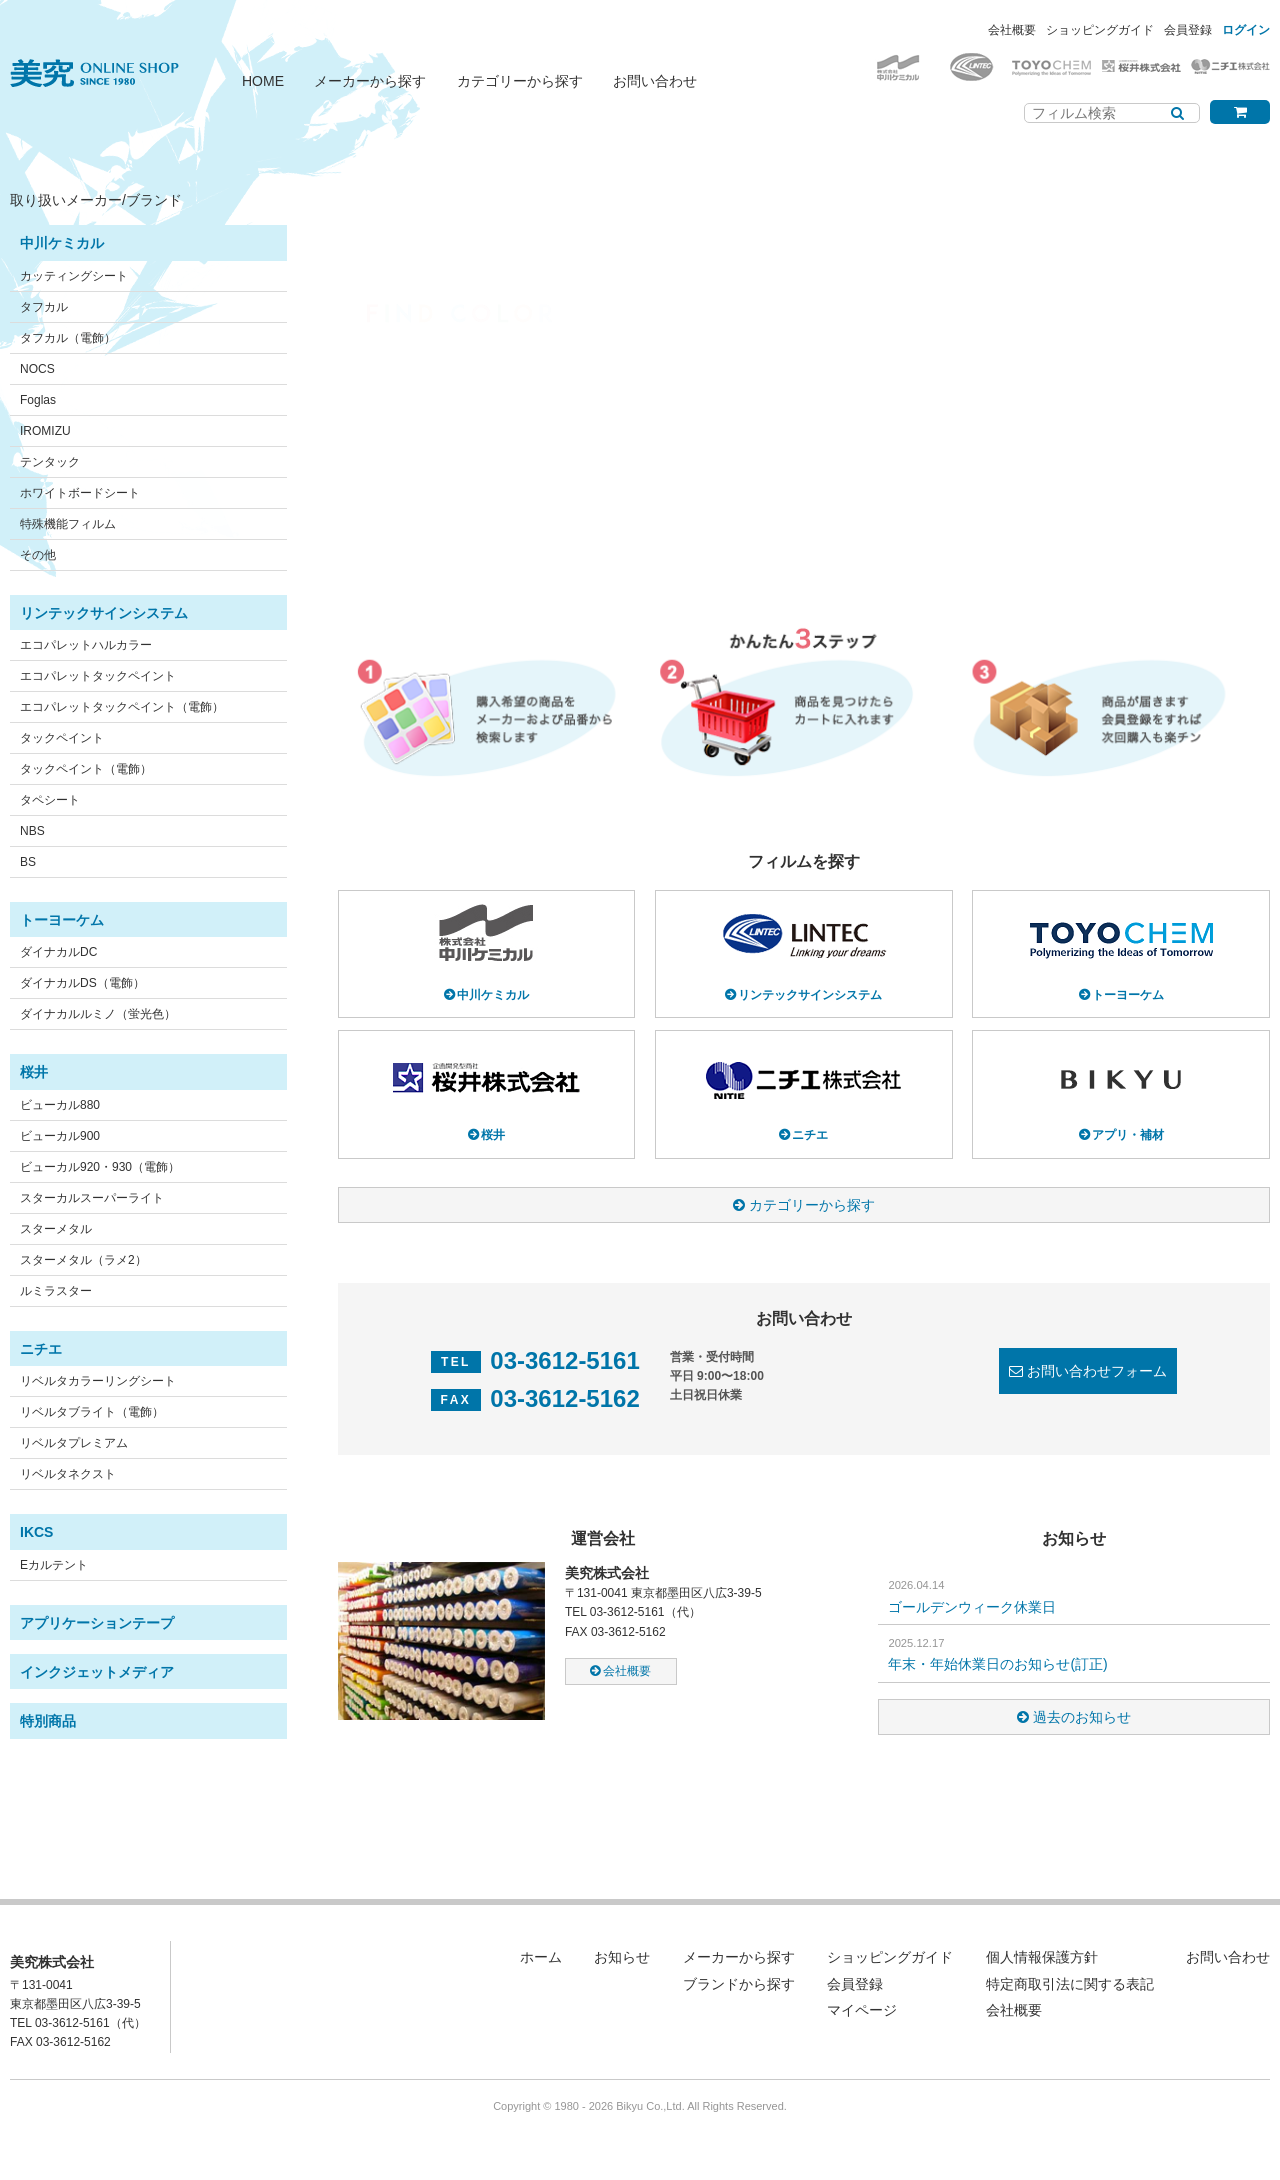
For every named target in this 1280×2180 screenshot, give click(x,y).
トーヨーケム (62, 920)
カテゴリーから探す (520, 81)
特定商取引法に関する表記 (1070, 1984)
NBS (32, 831)
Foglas (38, 400)
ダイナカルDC (58, 952)
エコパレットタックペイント (98, 676)
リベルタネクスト (68, 1474)
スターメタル (56, 1229)
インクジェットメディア (97, 1672)
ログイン (1246, 30)
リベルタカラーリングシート (98, 1381)
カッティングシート (74, 276)
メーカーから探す (370, 81)
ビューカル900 (60, 1136)
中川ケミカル (62, 243)
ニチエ (41, 1349)
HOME (263, 81)
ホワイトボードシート (80, 493)
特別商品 (48, 1721)
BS (28, 862)
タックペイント (62, 738)
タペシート (50, 800)
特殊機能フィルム (68, 524)
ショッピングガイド (1100, 30)
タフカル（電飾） (68, 338)
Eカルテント (54, 1565)
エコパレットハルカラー (86, 645)
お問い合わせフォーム (1097, 1371)
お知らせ (622, 1957)
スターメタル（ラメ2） (83, 1260)
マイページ (862, 2010)
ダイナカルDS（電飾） (82, 983)
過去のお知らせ (1082, 1717)
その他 (38, 555)
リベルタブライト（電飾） (92, 1412)
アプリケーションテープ (97, 1623)
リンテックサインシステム (104, 613)
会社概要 (1012, 30)
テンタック (50, 462)
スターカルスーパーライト (92, 1198)
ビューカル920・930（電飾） (100, 1167)
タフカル (44, 307)
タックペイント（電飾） (86, 769)
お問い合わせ (655, 81)
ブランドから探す (739, 1984)
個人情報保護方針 (1042, 1957)
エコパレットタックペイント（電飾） (122, 707)
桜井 (34, 1072)
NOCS (37, 369)
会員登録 (1188, 30)
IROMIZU (45, 431)
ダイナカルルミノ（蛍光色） (98, 1014)
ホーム (541, 1957)
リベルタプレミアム (74, 1443)
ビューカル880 (60, 1105)
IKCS (36, 1532)
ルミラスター (56, 1291)
